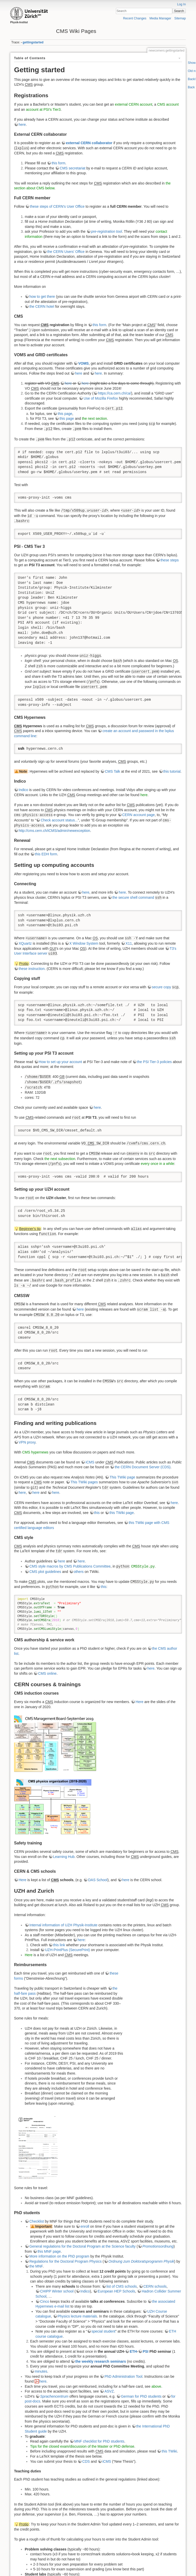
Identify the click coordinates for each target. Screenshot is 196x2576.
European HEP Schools (116, 2291)
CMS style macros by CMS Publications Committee (70, 1566)
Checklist (36, 2221)
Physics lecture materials (77, 2316)
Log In (181, 4)
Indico (23, 790)
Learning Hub (64, 1857)
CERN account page (138, 815)
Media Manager (160, 18)
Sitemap (180, 18)
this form (58, 163)
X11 (129, 943)
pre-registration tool (106, 231)
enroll (84, 2226)
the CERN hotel (41, 306)
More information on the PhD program (59, 2256)
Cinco (44, 2301)
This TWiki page (122, 1477)
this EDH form (46, 854)
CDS (86, 2461)
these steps (170, 560)
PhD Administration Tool (123, 2376)
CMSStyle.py (143, 1566)
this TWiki (169, 2451)
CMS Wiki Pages (76, 31)
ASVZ (109, 2391)
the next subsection (59, 1159)
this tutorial (172, 771)
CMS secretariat (72, 168)
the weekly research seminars (100, 2361)
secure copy (161, 987)
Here (139, 1702)
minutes (41, 2371)
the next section (94, 418)
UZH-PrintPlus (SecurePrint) (67, 1950)
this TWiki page (121, 1513)
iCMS (89, 1462)
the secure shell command (133, 897)
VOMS (83, 363)
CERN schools (155, 2286)
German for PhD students (141, 2396)
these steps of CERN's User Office (57, 206)
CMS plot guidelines (45, 1572)
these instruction (32, 969)
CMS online (47, 1673)
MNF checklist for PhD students (99, 2441)
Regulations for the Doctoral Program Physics (65, 2261)
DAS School (97, 1880)
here (22, 124)
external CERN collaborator (89, 143)
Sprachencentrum (54, 2396)
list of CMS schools (121, 2286)
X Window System (84, 943)
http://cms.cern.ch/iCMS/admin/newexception (54, 831)
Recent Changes (134, 18)
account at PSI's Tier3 (43, 109)
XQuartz (25, 943)
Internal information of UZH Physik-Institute (63, 1925)
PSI (146, 2351)
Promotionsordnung (158, 2246)
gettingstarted (33, 42)
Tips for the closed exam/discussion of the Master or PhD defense (82, 2446)
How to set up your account (60, 1062)
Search (179, 11)
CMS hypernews (35, 1452)
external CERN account (133, 104)
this (97, 1513)
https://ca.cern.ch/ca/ (114, 393)
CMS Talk (112, 771)
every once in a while (157, 1164)
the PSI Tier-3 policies (154, 1062)
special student (103, 2331)
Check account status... (59, 820)
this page (65, 414)
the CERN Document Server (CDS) (142, 1467)
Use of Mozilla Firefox (100, 398)
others (79, 1572)
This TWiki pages (84, 1482)
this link (59, 1945)
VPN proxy (27, 1442)
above (156, 2386)
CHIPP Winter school (57, 2291)
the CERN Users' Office (65, 252)
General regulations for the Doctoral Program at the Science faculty (82, 2246)
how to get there (42, 296)
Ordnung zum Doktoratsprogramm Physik (141, 2261)
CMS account (168, 104)
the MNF (36, 2266)
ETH (133, 2351)
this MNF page (49, 2251)
